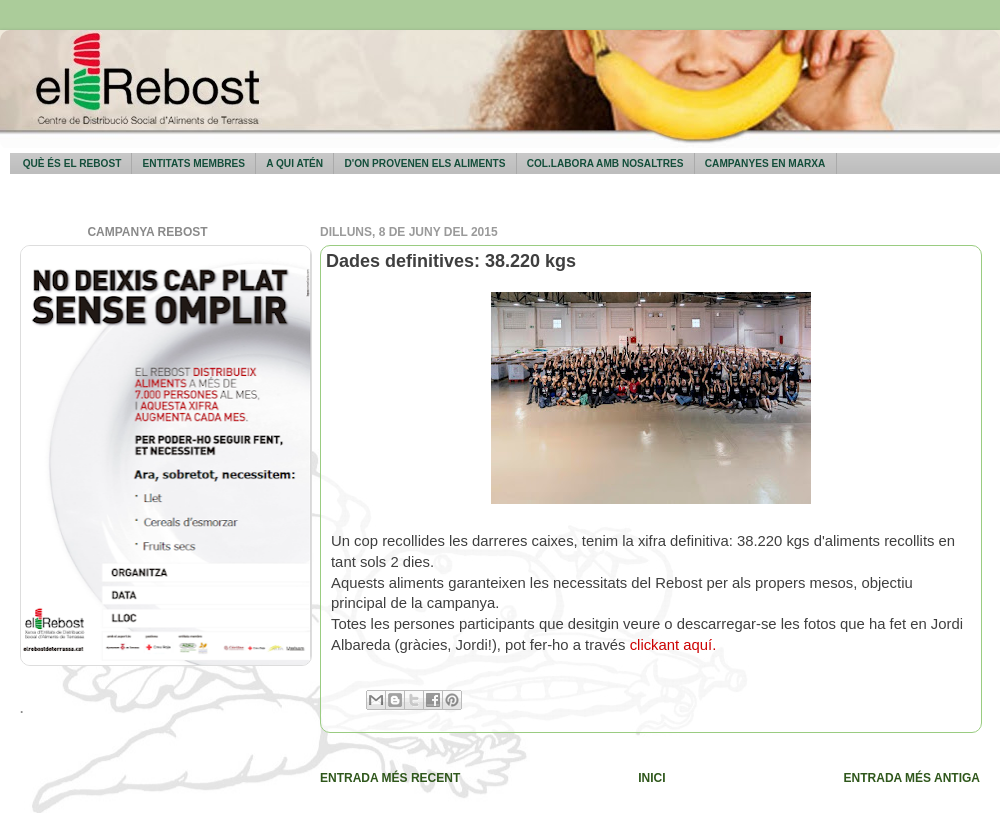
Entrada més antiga (912, 778)
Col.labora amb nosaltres (605, 163)
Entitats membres (194, 163)
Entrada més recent (390, 778)
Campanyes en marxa (765, 163)
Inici (651, 778)
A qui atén (294, 163)
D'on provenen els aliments (424, 163)
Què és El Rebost (72, 163)
